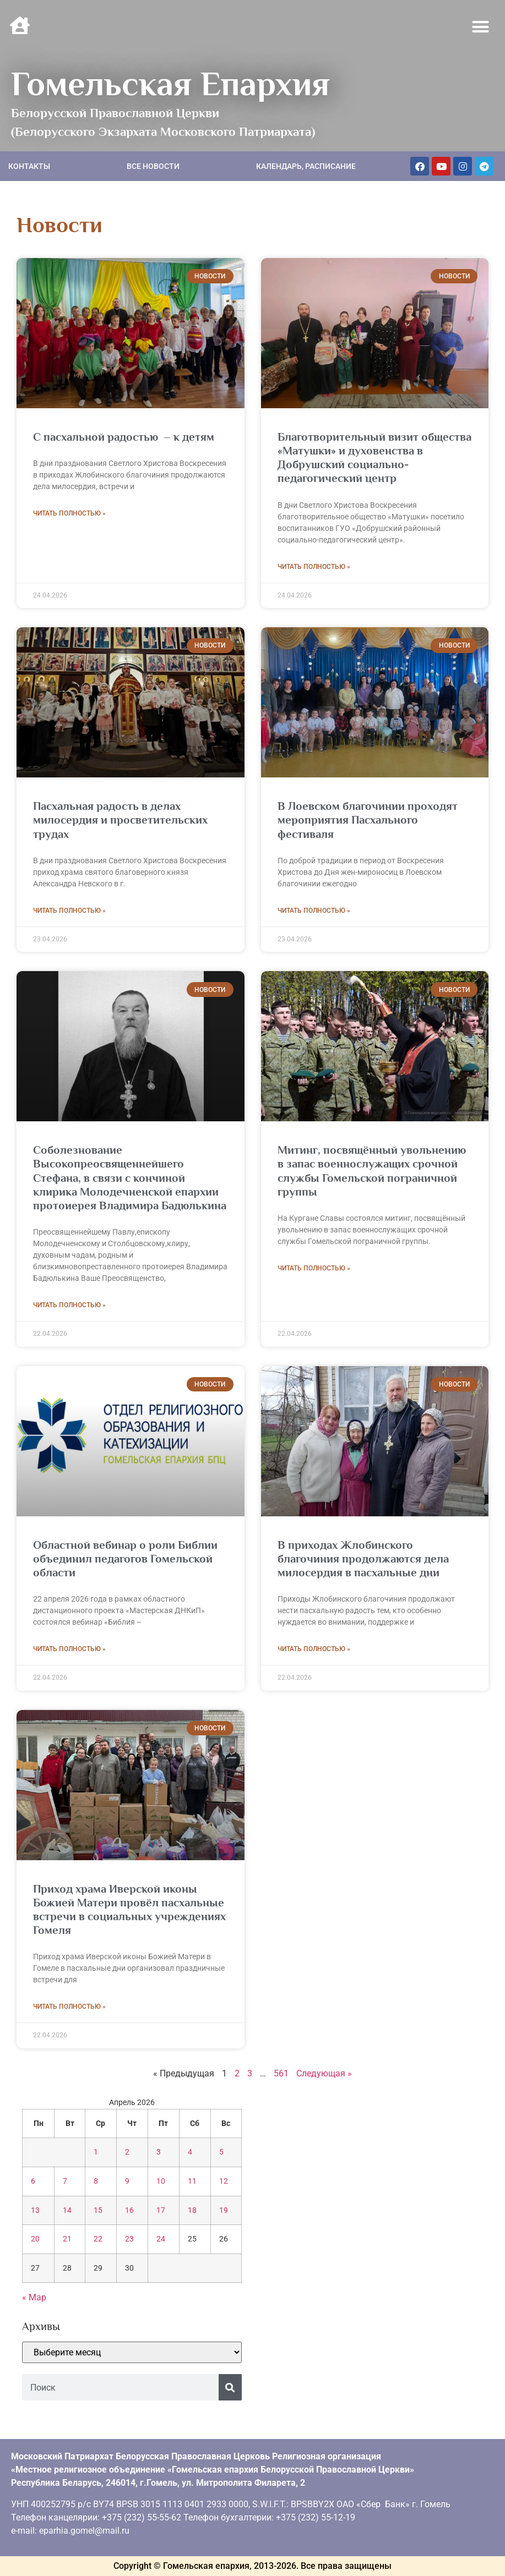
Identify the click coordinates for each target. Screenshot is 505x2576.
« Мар (34, 2297)
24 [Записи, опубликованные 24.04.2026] (160, 2239)
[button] (481, 27)
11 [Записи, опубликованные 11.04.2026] (192, 2181)
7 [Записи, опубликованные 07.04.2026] (65, 2181)
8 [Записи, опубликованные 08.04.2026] (96, 2181)
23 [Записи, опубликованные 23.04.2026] (129, 2239)
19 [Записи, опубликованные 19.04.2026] (223, 2210)
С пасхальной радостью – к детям (123, 436)
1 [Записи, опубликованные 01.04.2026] (96, 2152)
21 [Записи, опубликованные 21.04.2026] (67, 2239)
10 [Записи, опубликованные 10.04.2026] (160, 2181)
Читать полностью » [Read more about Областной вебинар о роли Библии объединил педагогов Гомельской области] (69, 1649)
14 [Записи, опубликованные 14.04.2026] (67, 2210)
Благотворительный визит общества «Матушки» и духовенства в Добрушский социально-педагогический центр (374, 457)
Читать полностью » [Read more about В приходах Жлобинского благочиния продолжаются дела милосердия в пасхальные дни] (314, 1649)
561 (281, 2073)
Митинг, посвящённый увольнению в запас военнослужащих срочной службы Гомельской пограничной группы (372, 1170)
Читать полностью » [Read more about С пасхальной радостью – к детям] (69, 513)
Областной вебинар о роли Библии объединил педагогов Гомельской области (125, 1558)
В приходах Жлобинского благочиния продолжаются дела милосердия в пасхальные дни (363, 1558)
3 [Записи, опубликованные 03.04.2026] (158, 2152)
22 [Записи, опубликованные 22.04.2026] (98, 2239)
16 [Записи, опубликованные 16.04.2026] (129, 2210)
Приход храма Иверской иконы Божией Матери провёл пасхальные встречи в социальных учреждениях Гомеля (129, 1909)
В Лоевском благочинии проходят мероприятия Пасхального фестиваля (368, 819)
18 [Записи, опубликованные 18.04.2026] (192, 2210)
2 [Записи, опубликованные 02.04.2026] (127, 2152)
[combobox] (120, 2387)
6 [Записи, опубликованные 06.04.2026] (33, 2181)
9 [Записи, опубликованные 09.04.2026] (127, 2181)
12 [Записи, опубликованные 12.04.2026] (223, 2181)
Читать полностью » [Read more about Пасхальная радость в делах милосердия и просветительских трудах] (69, 910)
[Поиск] (230, 2387)
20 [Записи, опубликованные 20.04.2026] (35, 2239)
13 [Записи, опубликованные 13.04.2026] (35, 2210)
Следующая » (324, 2073)
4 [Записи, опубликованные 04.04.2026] (190, 2152)
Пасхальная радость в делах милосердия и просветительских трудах (120, 819)
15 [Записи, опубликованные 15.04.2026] (98, 2210)
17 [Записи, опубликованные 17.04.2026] (160, 2210)
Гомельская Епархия (170, 83)
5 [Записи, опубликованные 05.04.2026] (221, 2152)
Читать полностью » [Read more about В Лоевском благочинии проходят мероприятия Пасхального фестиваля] (314, 910)
